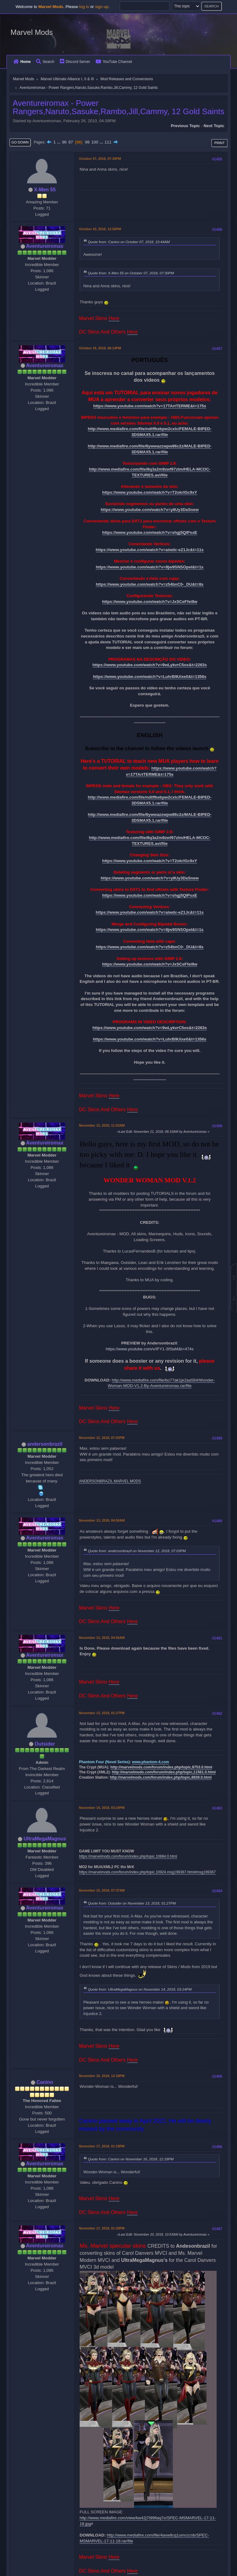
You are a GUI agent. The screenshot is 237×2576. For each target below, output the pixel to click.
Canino (44, 2082)
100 (94, 142)
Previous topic (185, 125)
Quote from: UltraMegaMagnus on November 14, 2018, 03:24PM (140, 1989)
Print (219, 143)
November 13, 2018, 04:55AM (102, 1637)
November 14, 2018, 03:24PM (101, 1807)
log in (84, 6)
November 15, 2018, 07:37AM (102, 1890)
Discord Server (75, 62)
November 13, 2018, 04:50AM (102, 1520)
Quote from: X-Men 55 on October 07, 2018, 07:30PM (131, 273)
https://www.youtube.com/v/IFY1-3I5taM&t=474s (150, 1349)
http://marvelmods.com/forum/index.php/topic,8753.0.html (161, 1767)
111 (108, 142)
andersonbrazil (44, 1444)
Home (22, 62)
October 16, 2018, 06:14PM (100, 348)
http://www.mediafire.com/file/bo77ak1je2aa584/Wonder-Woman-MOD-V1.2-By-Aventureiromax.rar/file (161, 1383)
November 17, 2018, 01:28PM (101, 2228)
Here (114, 318)
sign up (101, 6)
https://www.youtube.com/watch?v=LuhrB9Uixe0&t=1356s (149, 676)
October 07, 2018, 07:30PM (100, 158)
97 (70, 142)
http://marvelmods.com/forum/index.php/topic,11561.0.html (164, 1772)
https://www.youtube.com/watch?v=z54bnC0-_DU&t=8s (149, 584)
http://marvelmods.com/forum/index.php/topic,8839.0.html (161, 1777)
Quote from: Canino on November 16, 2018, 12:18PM (130, 2159)
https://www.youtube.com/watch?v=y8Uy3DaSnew (150, 509)
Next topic (214, 125)
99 (87, 142)
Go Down (20, 142)
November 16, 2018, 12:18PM (101, 2076)
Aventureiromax (44, 246)
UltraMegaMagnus (44, 1838)
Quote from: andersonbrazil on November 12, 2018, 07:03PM (137, 1551)
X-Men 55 (45, 189)
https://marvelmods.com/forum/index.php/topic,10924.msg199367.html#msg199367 (147, 1872)
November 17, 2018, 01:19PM (101, 2146)
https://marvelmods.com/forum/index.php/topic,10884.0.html (128, 1856)
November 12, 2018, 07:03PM (101, 1438)
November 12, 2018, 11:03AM (102, 1125)
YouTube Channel (114, 62)
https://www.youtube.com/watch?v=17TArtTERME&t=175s (149, 406)
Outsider (45, 1744)
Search (45, 62)
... (59, 142)
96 (64, 142)
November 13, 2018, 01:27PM (101, 1713)
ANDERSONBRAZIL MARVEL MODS (110, 1481)
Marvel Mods (31, 32)
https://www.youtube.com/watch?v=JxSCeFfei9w (150, 601)
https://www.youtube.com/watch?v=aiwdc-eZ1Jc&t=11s (150, 549)
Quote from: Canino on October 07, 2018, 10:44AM (129, 242)
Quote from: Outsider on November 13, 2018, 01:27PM (132, 1903)
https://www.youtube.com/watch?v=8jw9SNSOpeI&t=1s (149, 567)
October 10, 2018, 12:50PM (100, 229)
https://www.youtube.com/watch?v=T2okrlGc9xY (149, 492)
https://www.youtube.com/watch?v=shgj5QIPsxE (149, 532)
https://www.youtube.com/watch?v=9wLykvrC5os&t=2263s (150, 665)
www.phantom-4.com (150, 1762)
